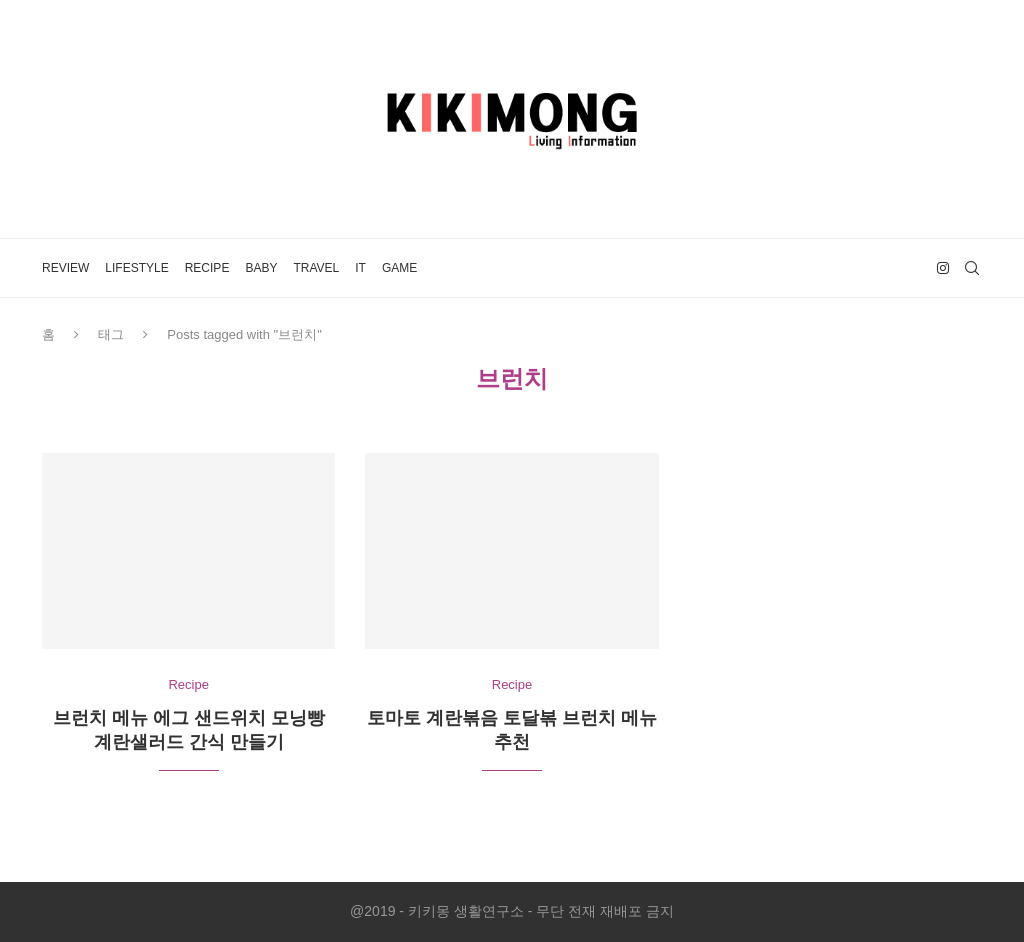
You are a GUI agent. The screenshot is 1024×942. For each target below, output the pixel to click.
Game (399, 268)
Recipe (207, 268)
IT (360, 268)
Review (65, 268)
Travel (316, 268)
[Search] (972, 268)
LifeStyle (136, 268)
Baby (261, 268)
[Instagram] (943, 268)
